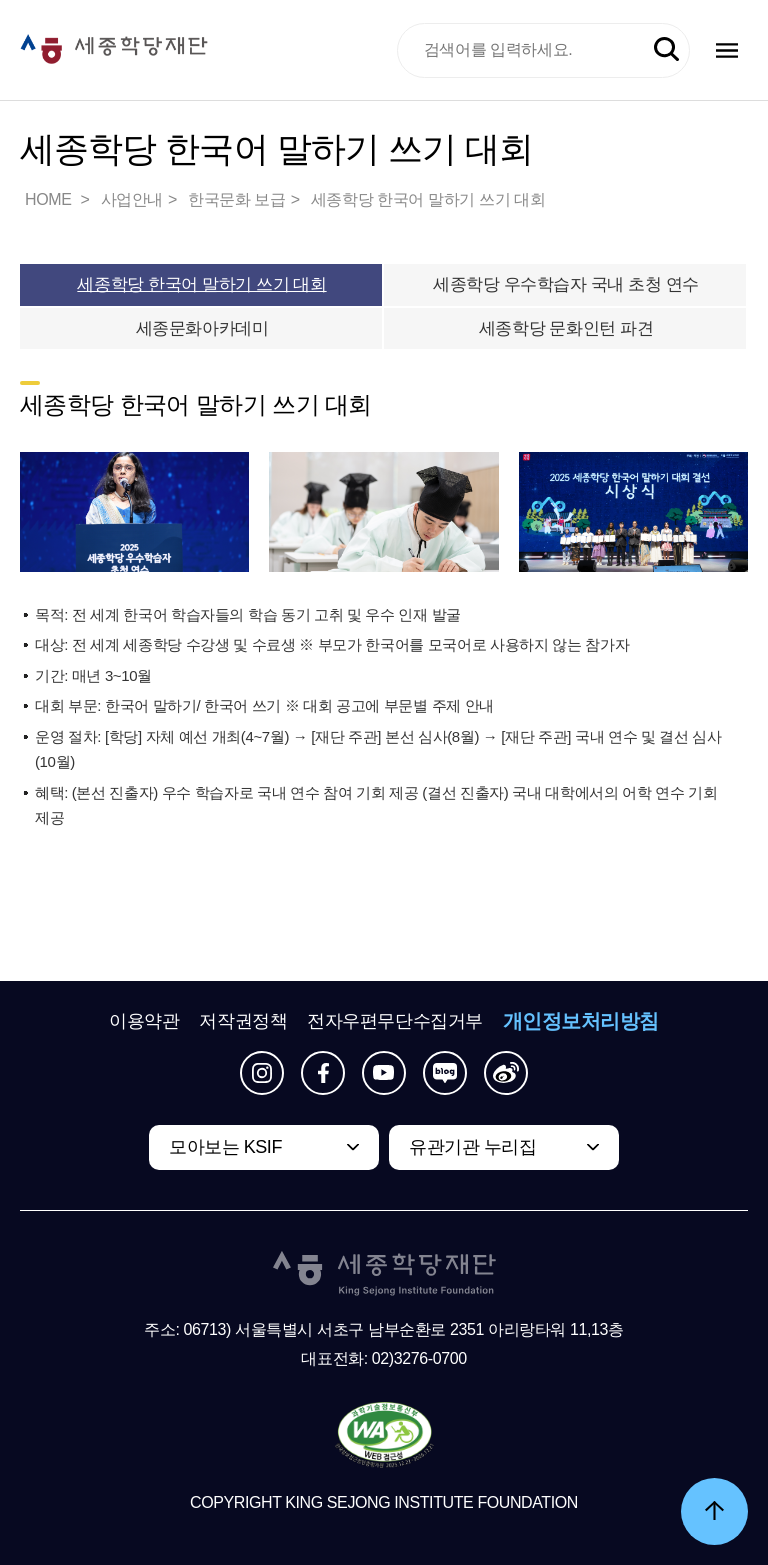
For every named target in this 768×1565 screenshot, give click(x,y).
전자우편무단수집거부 (395, 1021)
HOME (50, 199)
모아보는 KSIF (225, 1147)
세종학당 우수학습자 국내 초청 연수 (566, 284)
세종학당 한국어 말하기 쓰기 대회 (428, 199)
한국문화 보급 (237, 199)
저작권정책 (243, 1021)
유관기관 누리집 (472, 1147)
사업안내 (132, 199)
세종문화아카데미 (202, 328)
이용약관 (144, 1021)
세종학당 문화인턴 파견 (566, 328)
